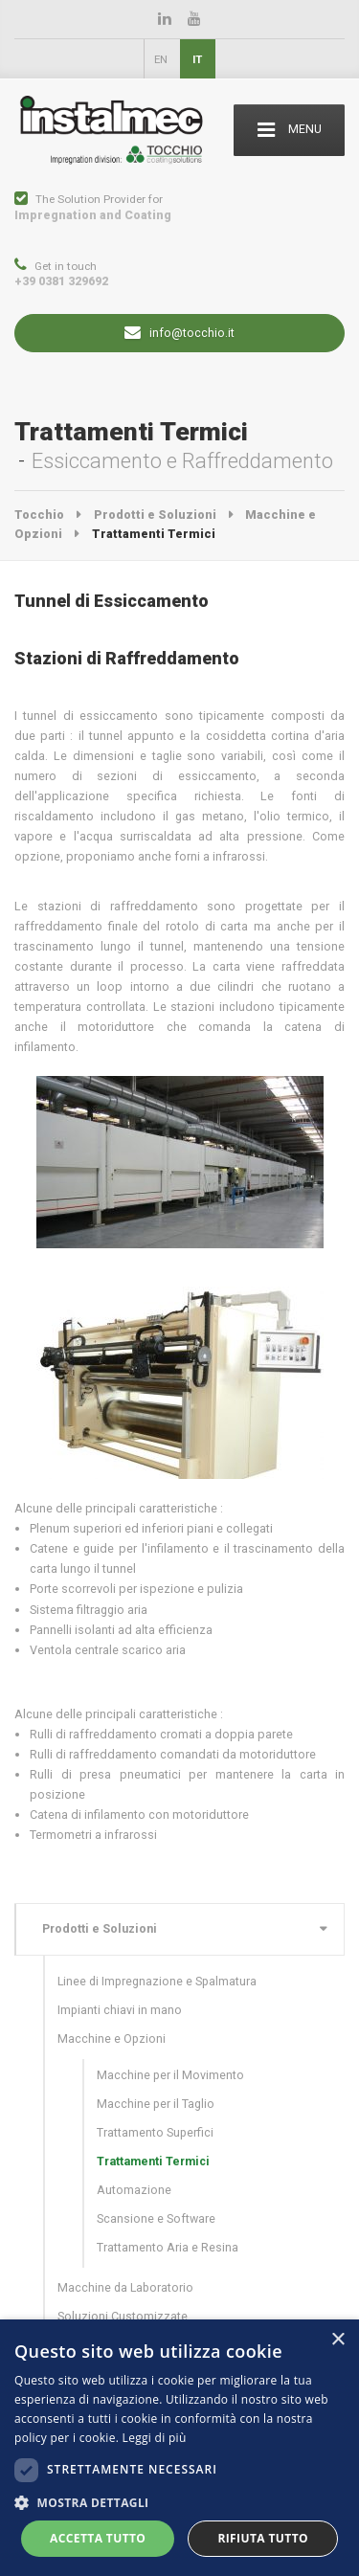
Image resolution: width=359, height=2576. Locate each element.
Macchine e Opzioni (111, 2038)
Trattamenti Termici (153, 2161)
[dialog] (179, 2447)
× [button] (337, 2340)
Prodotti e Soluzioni (99, 1928)
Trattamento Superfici (155, 2132)
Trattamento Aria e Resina (167, 2247)
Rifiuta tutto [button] (262, 2538)
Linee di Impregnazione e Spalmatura (157, 1981)
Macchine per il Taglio (155, 2103)
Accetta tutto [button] (98, 2538)
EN (161, 59)
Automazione (134, 2190)
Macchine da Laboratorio (125, 2287)
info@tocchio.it (179, 333)
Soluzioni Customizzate (122, 2316)
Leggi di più (155, 2438)
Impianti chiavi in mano (119, 2010)
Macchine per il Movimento (170, 2075)
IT (197, 59)
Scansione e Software (156, 2218)
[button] (179, 2503)
